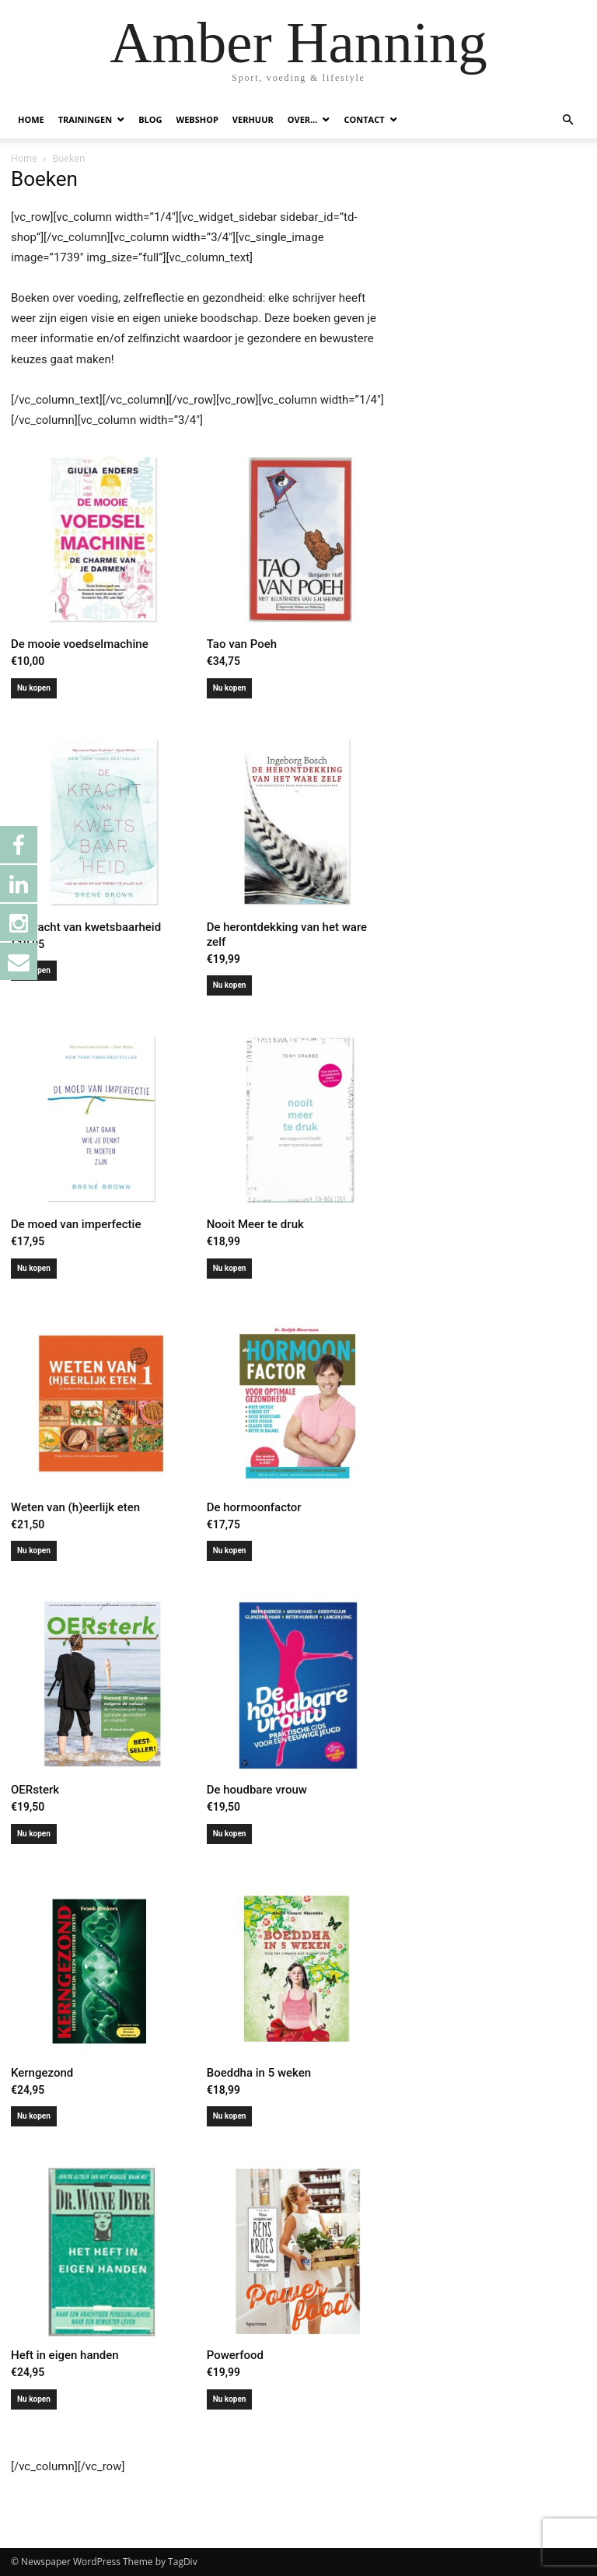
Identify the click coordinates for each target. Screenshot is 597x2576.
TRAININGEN (85, 119)
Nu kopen (34, 688)
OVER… (303, 119)
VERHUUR (253, 119)
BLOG (150, 119)
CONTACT (364, 119)
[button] (567, 120)
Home (24, 158)
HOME (31, 119)
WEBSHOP (197, 119)
